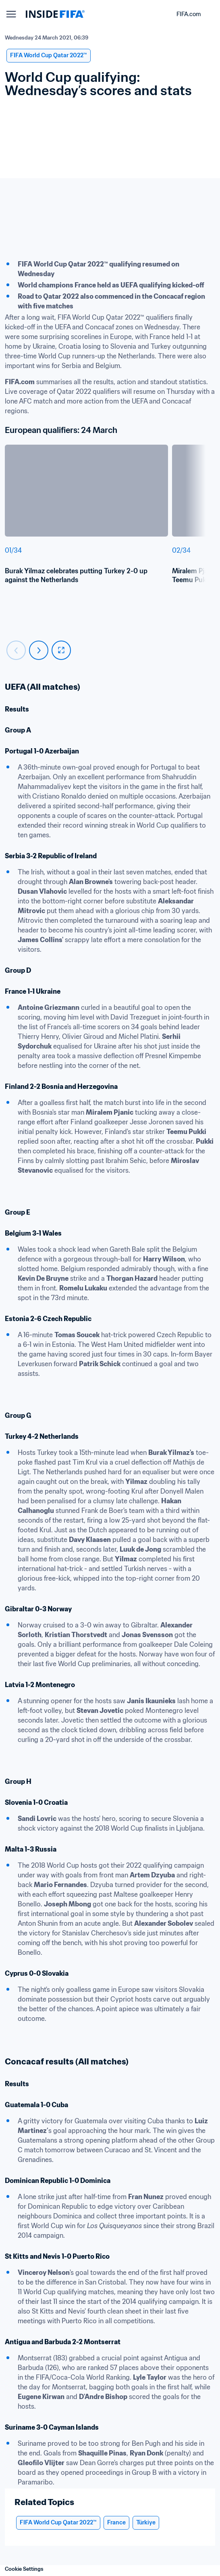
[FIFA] (55, 14)
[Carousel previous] (16, 650)
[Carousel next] (38, 650)
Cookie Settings (24, 2569)
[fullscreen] (61, 650)
